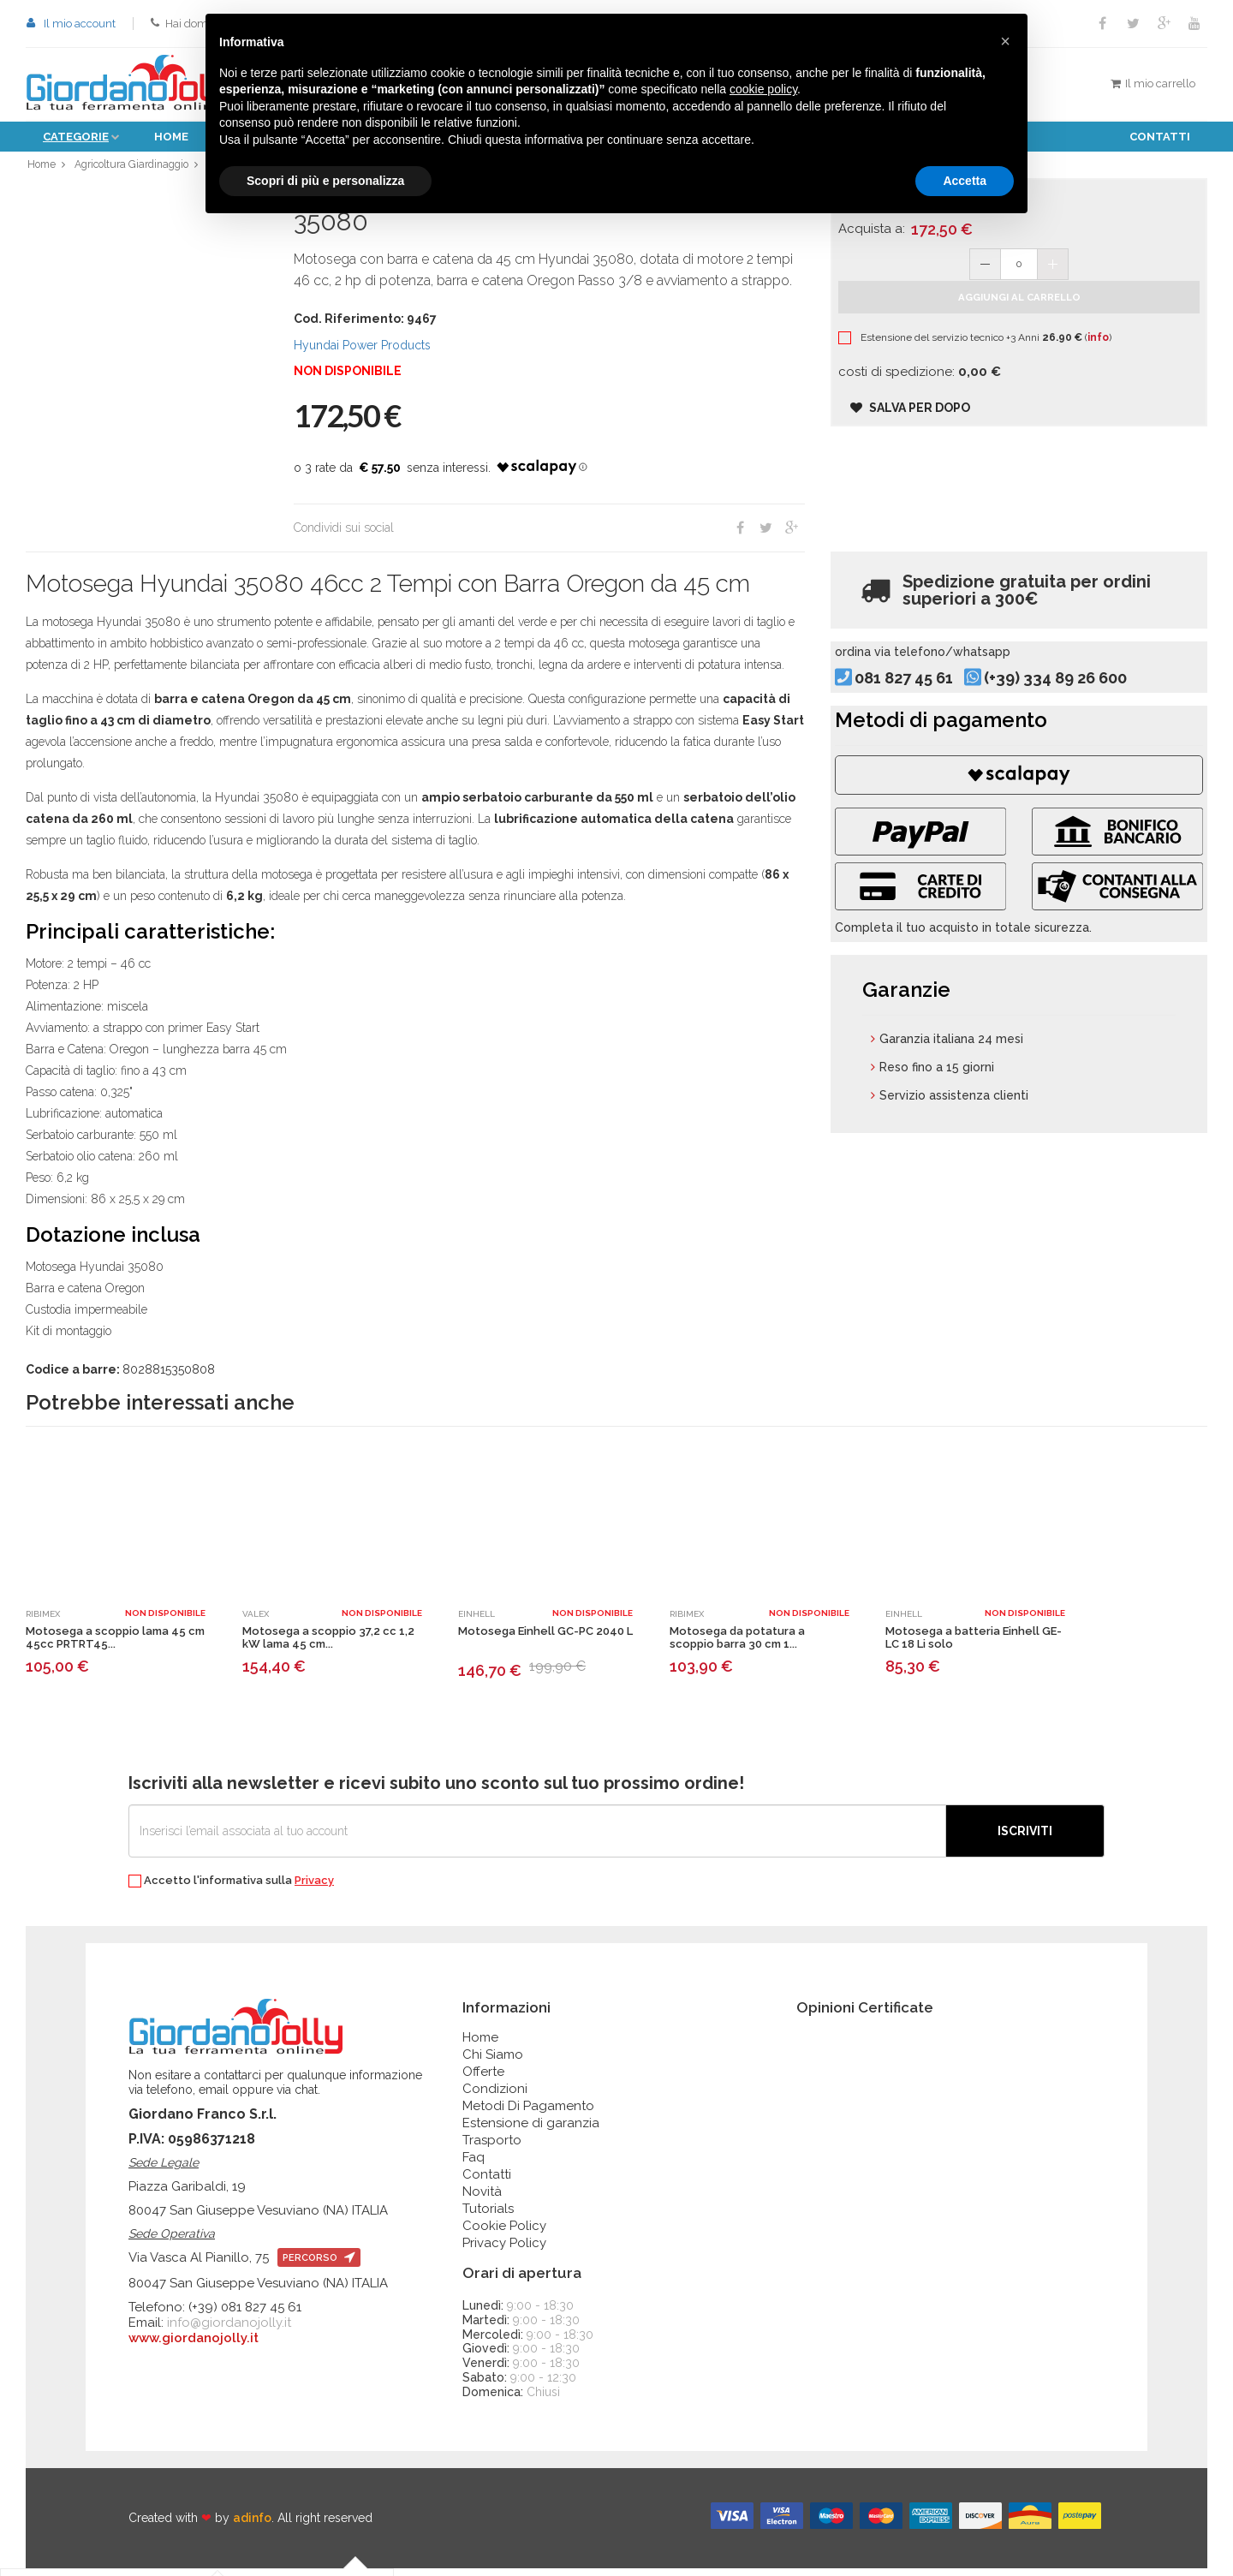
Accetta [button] (964, 181)
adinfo (252, 2526)
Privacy (314, 1887)
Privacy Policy (504, 2250)
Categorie (76, 136)
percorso (319, 2265)
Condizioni (494, 2096)
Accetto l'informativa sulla (231, 1888)
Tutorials (488, 2216)
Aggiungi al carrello (1019, 321)
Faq (473, 2165)
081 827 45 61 (931, 706)
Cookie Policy (504, 2233)
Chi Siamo (492, 2062)
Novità (482, 2199)
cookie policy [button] (763, 89)
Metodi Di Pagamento (528, 2113)
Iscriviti (1025, 1839)
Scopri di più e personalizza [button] (325, 181)
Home (171, 136)
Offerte (483, 2079)
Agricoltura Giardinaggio (135, 168)
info (1118, 361)
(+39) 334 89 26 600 (1082, 706)
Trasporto (491, 2148)
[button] (1005, 41)
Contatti (1159, 136)
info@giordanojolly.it (229, 2330)
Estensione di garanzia (530, 2130)
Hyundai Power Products (362, 353)
